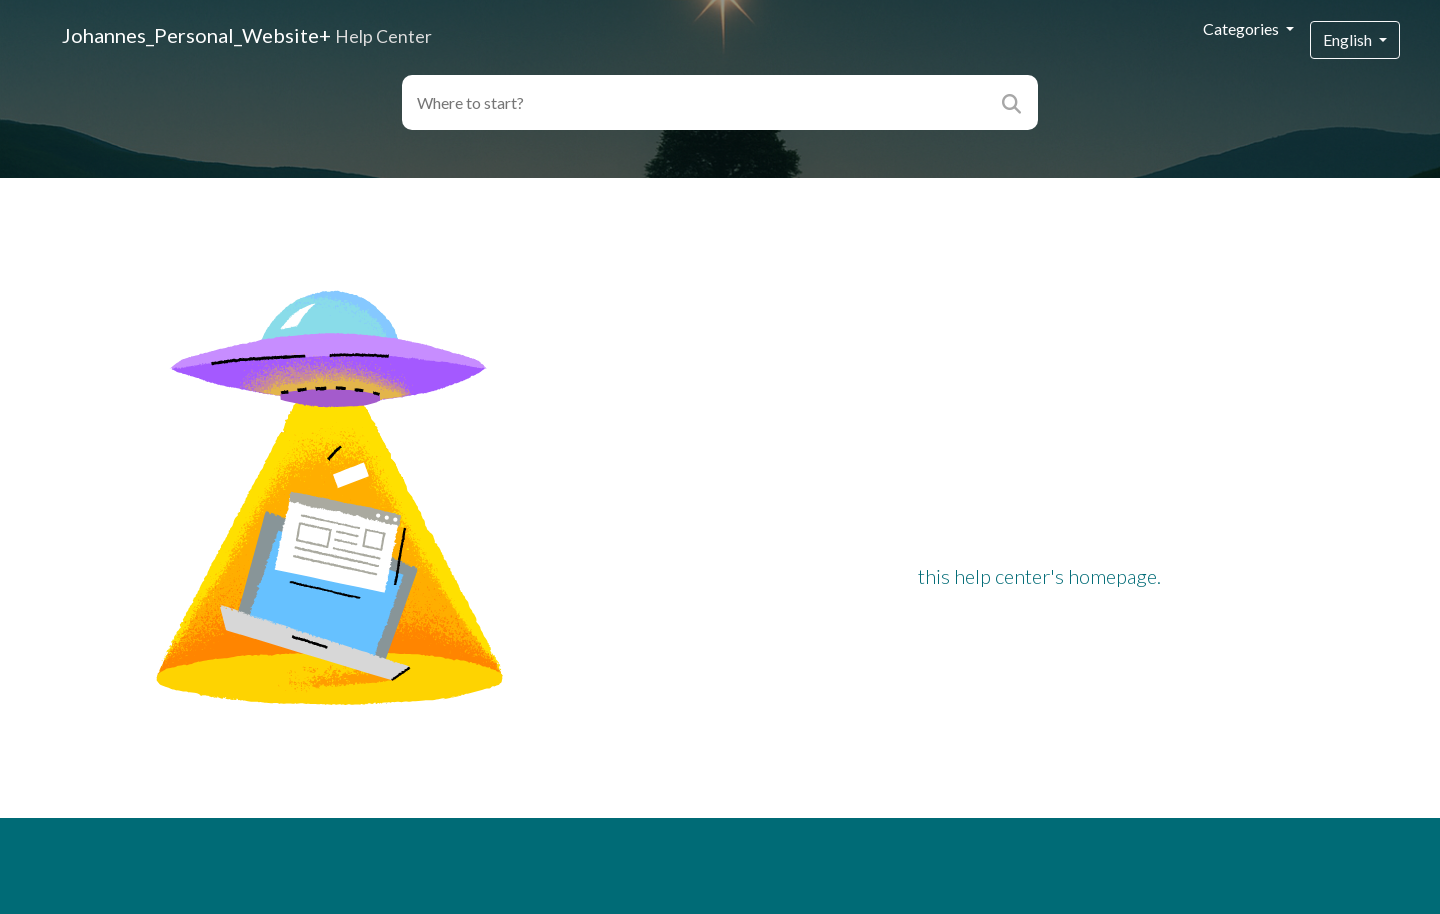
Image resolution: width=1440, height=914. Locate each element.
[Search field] (697, 102)
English (1349, 39)
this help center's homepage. (1039, 576)
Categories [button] (1242, 28)
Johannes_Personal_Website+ (247, 35)
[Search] (1015, 102)
